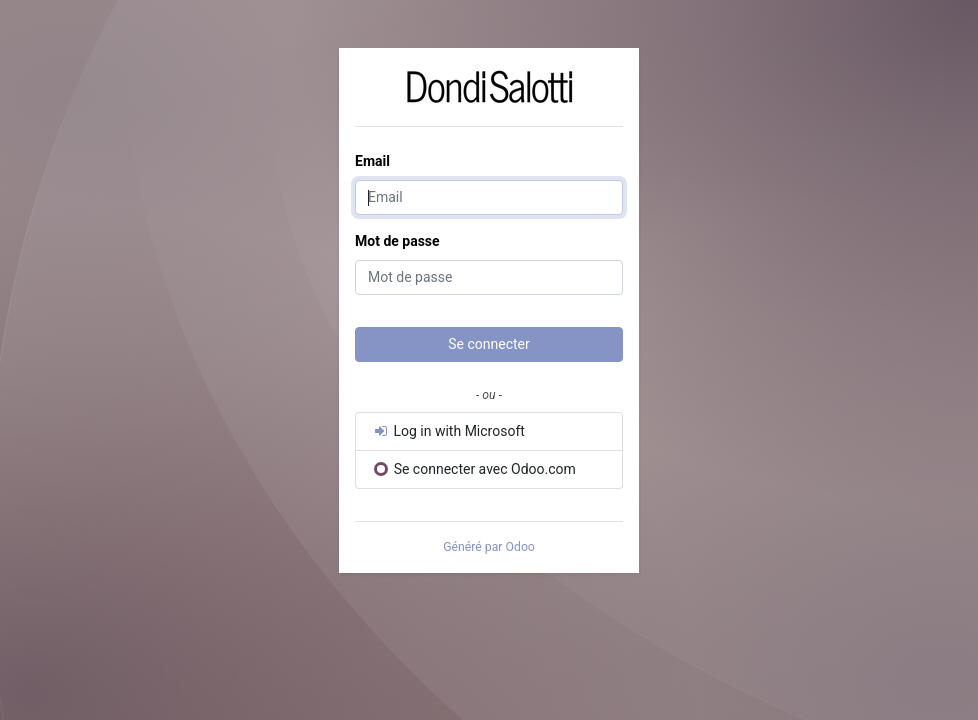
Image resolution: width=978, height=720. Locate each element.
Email (372, 161)
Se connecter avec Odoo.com (475, 469)
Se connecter (488, 344)
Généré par (489, 547)
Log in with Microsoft (448, 431)
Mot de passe (397, 241)
